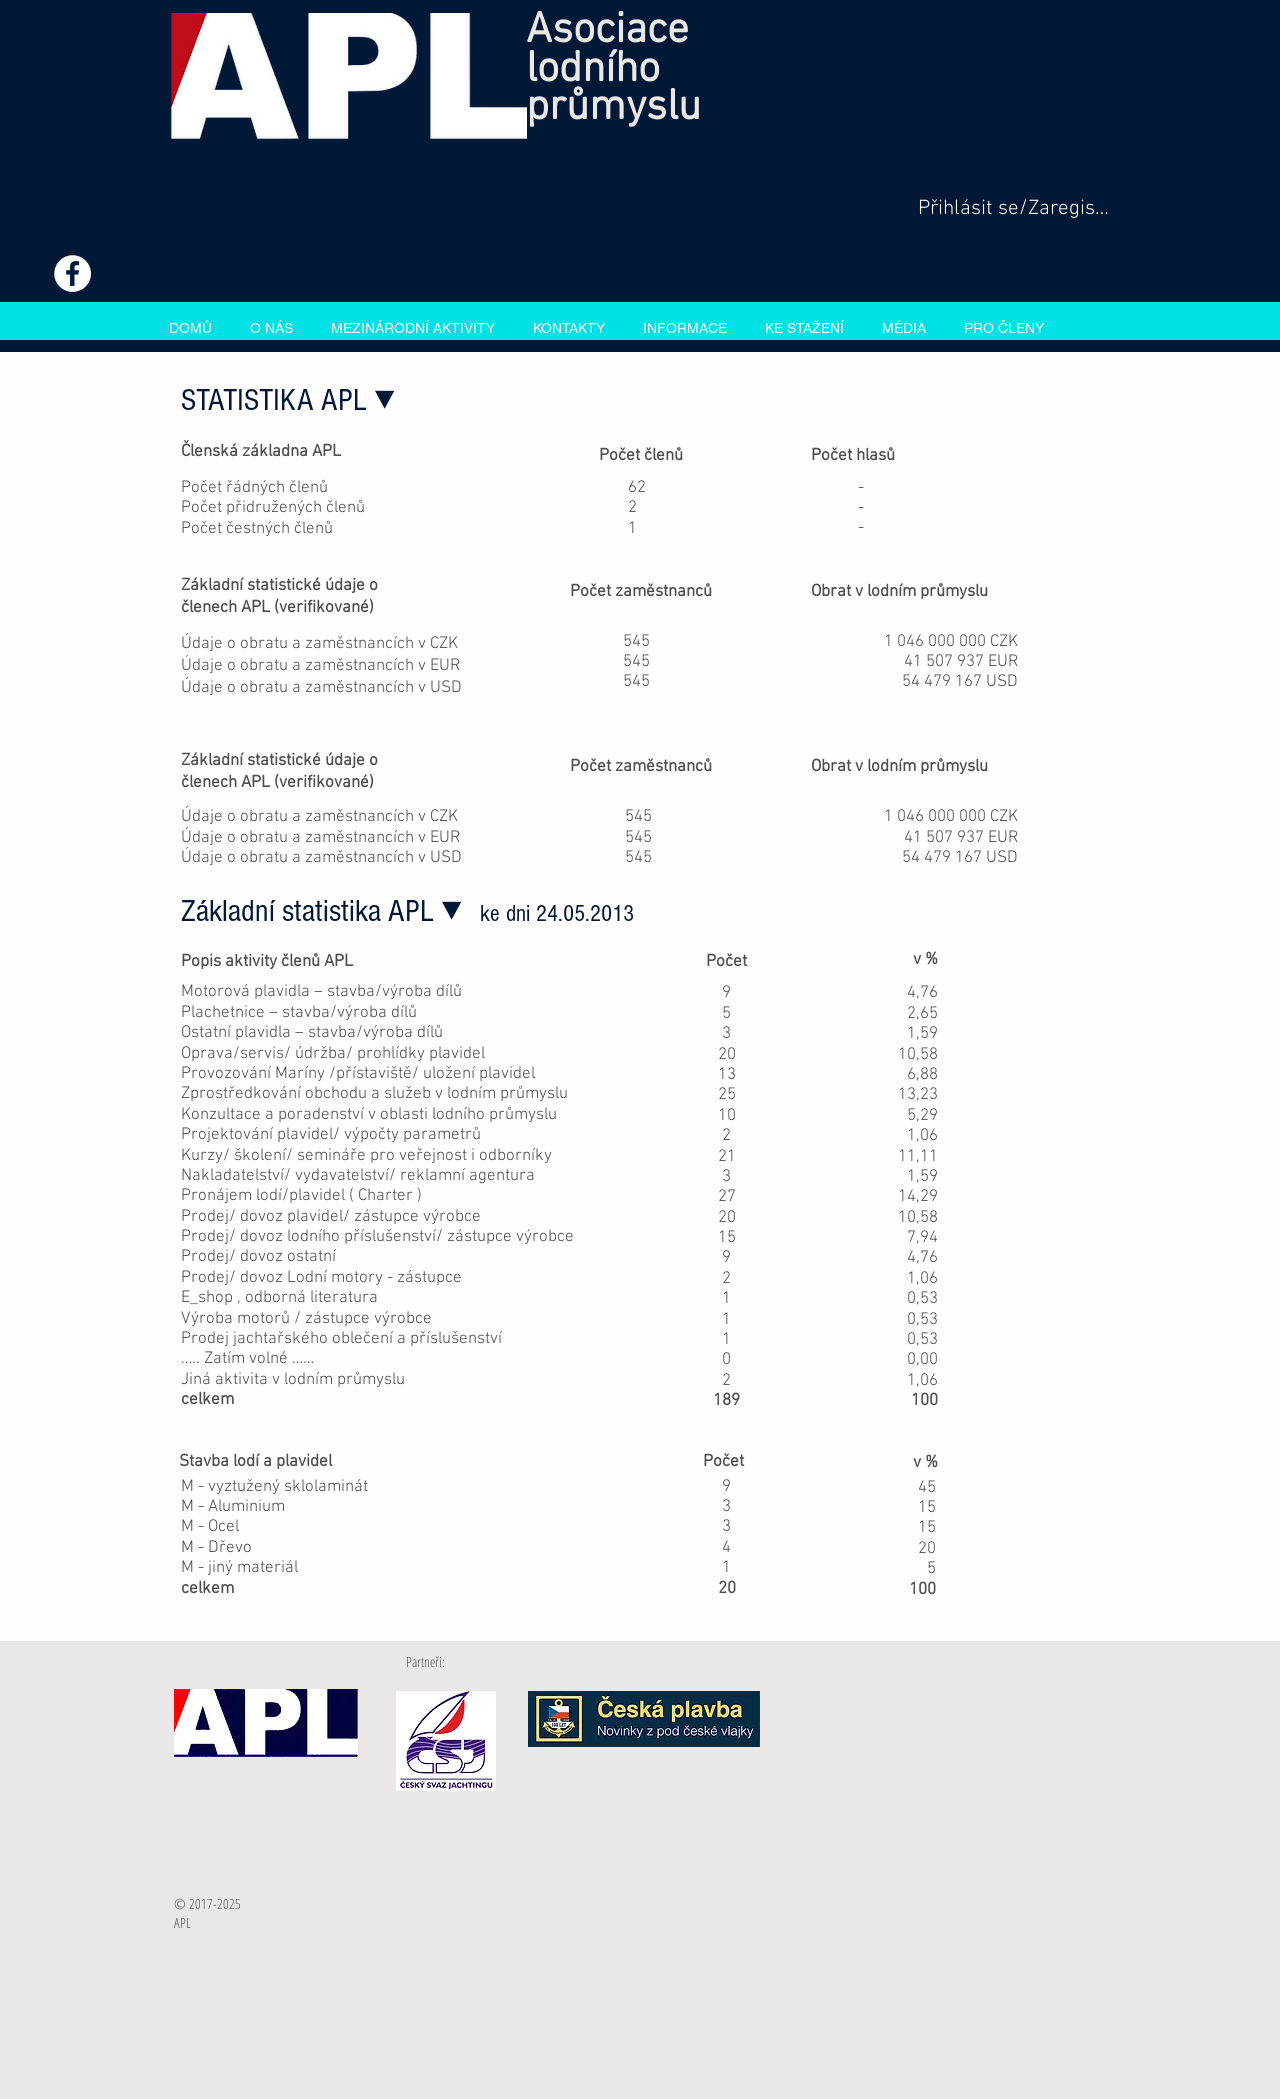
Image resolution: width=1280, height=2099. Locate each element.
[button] (413, 326)
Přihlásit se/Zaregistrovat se (1014, 208)
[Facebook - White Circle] (72, 273)
